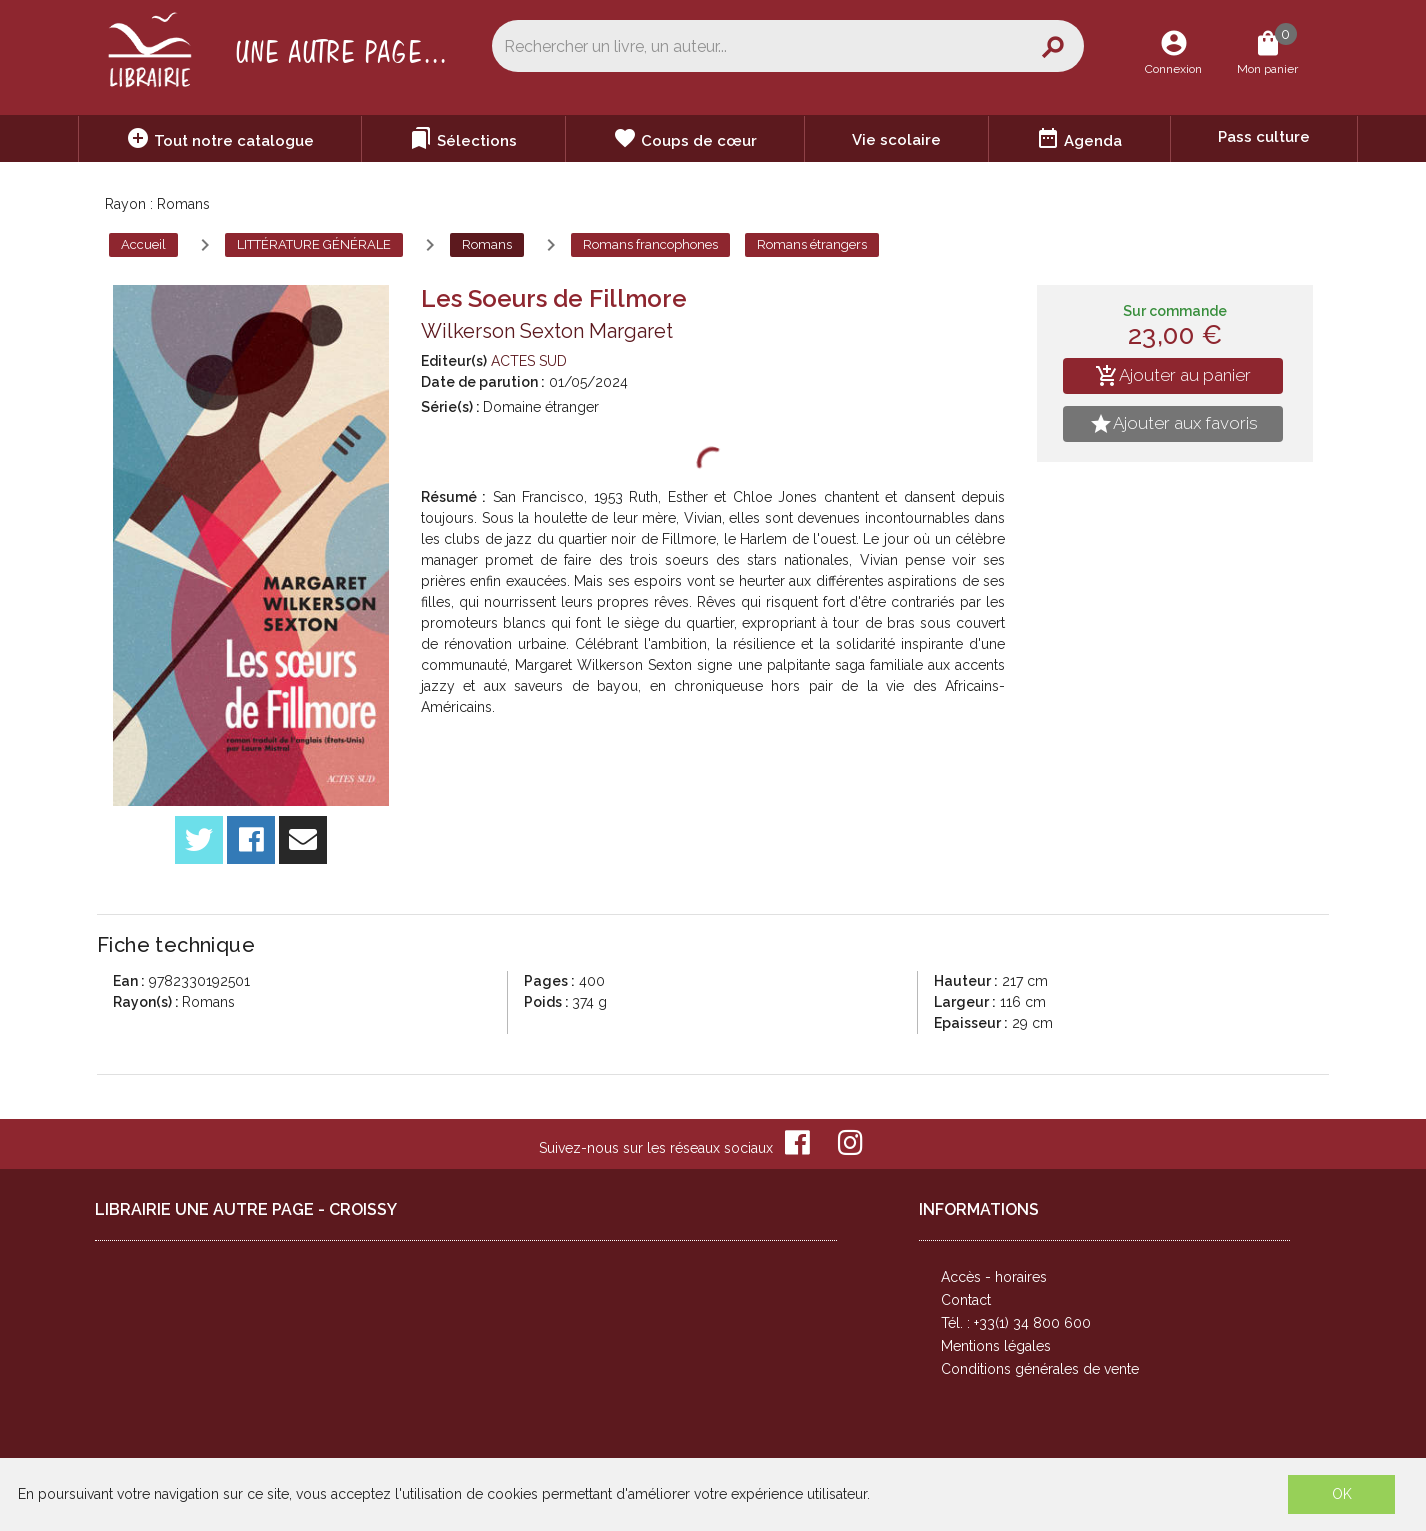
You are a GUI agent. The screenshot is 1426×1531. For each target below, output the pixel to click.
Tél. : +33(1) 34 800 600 (1016, 1323)
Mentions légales (996, 1346)
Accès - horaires (994, 1277)
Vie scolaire (896, 140)
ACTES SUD (529, 361)
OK (1342, 1494)
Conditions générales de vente (1040, 1369)
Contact (966, 1300)
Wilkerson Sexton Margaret (547, 331)
